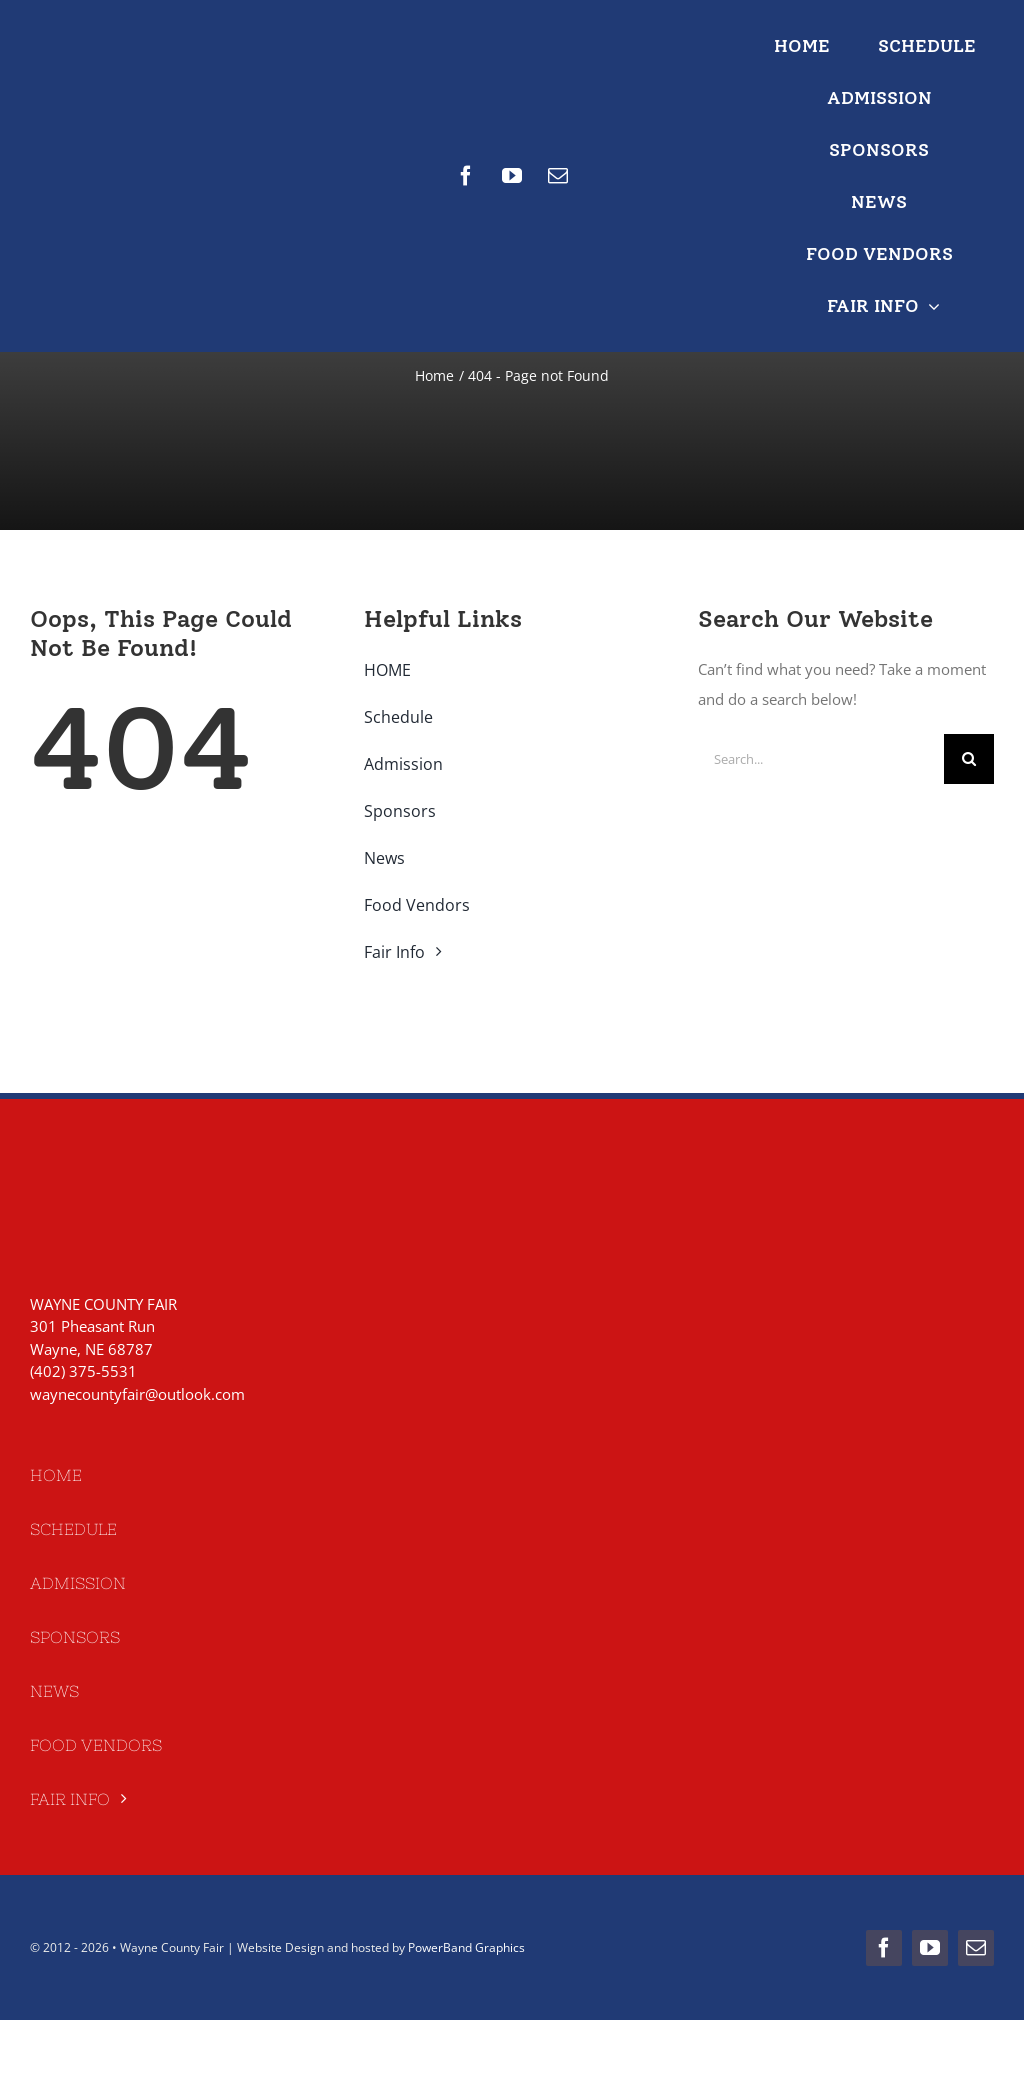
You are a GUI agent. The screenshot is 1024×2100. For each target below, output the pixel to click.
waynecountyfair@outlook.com (137, 1394)
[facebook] (466, 176)
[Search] (969, 759)
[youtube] (512, 176)
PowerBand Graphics (466, 1947)
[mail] (558, 176)
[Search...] (821, 759)
